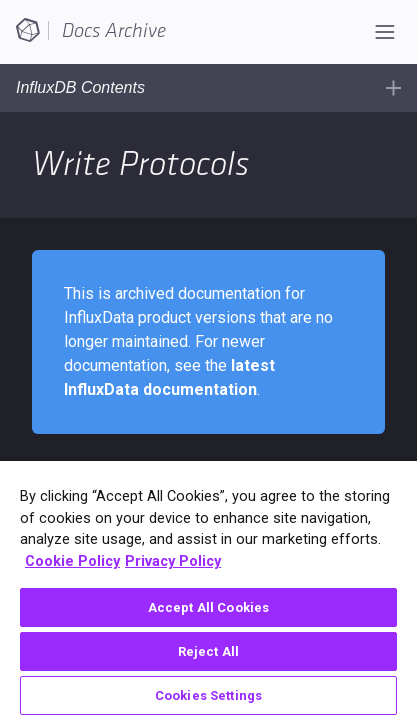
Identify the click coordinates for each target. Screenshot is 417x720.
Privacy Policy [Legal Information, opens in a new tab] (173, 561)
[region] (208, 590)
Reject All (208, 651)
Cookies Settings (208, 695)
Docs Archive (114, 31)
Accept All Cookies (208, 607)
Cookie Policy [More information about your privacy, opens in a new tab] (72, 561)
